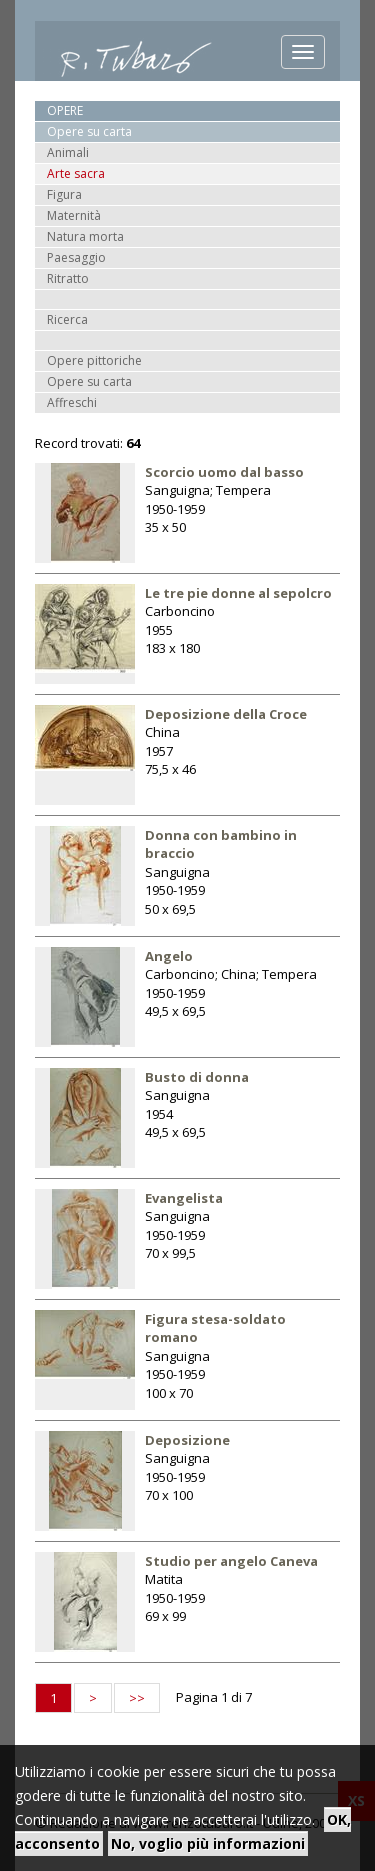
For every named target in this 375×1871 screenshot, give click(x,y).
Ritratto (68, 278)
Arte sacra (76, 173)
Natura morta (85, 236)
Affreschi (72, 402)
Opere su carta (89, 381)
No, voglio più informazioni (208, 1843)
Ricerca (67, 319)
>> (137, 1698)
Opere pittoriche (94, 360)
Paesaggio (76, 257)
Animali (68, 152)
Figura (64, 194)
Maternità (74, 215)
